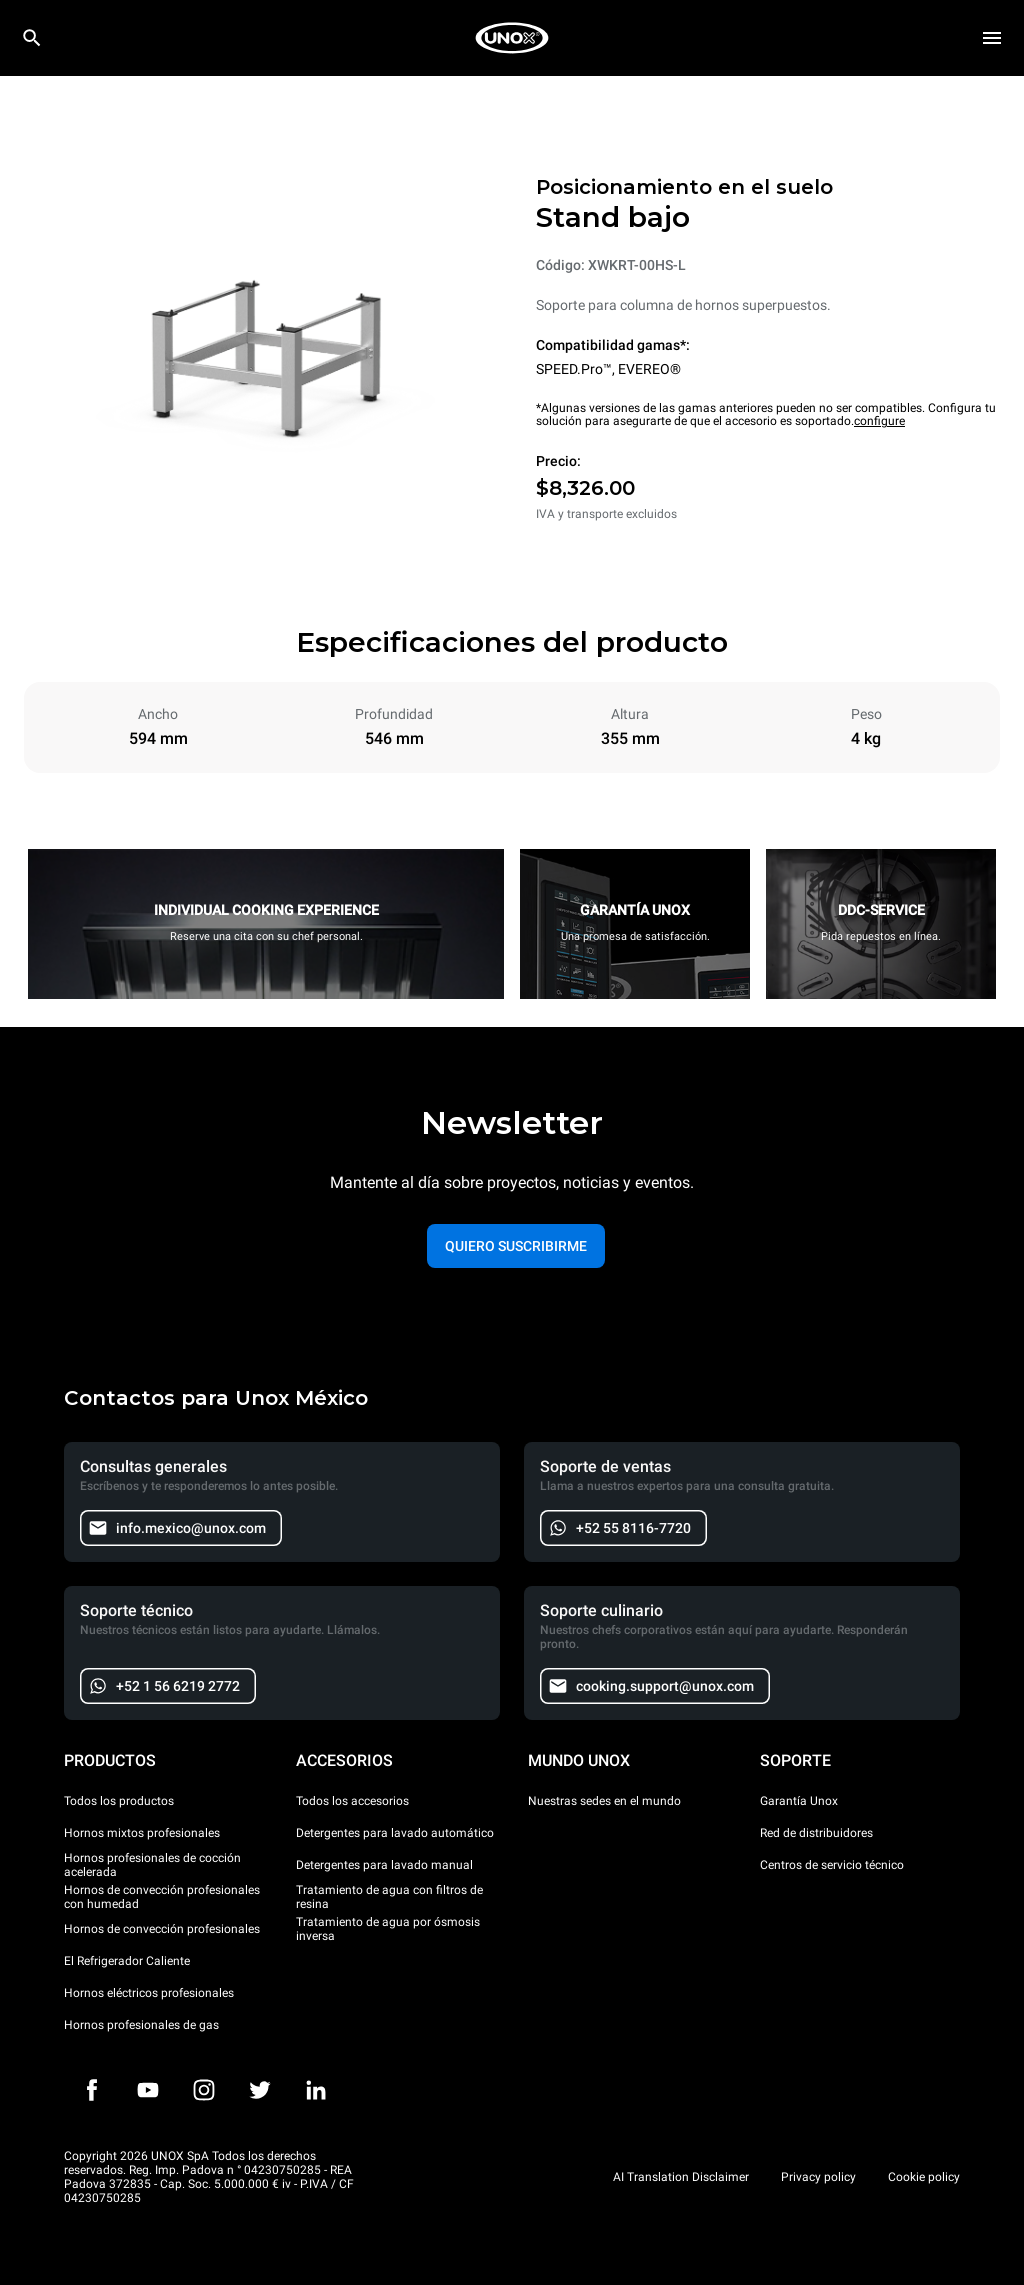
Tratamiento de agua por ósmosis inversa (388, 1929)
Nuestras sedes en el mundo (604, 1801)
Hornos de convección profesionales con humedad (162, 1897)
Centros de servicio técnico (832, 1865)
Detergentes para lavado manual (384, 1865)
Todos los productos (119, 1801)
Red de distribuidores (816, 1833)
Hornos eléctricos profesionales (149, 1993)
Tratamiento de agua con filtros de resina (389, 1897)
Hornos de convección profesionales (162, 1929)
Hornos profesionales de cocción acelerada (152, 1865)
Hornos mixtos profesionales (142, 1833)
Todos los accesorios (352, 1801)
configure (879, 421)
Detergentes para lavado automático (395, 1833)
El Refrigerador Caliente (127, 1961)
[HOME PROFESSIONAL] (512, 38)
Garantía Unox (799, 1801)
